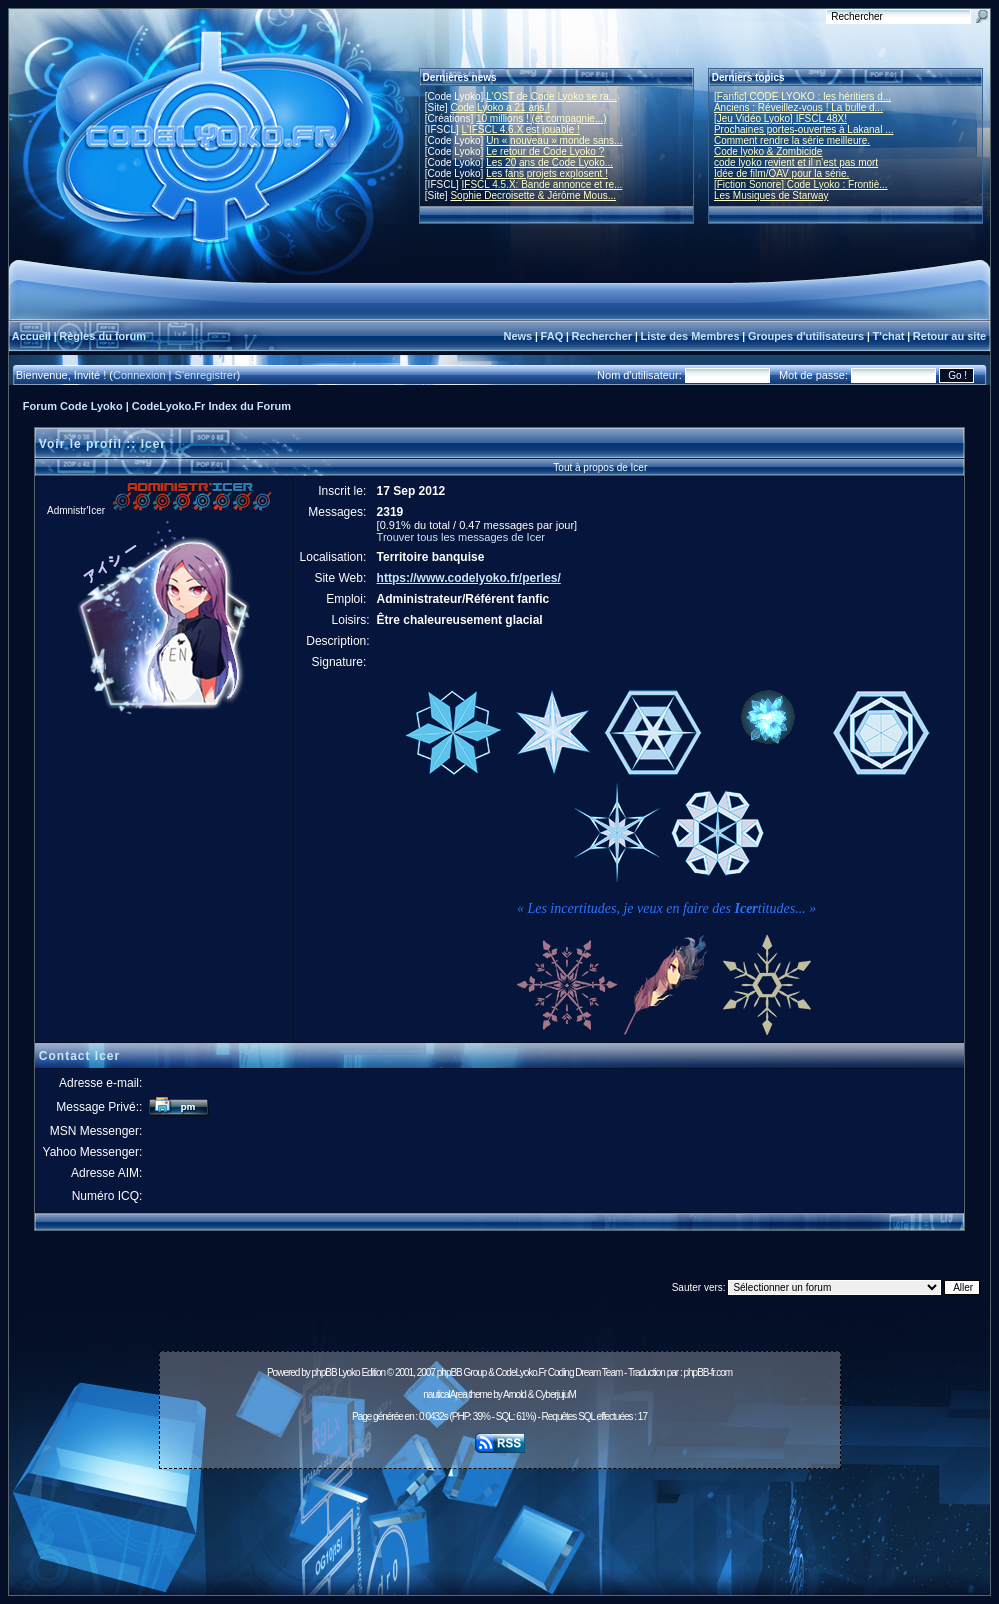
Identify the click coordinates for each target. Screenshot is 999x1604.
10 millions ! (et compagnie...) (541, 118)
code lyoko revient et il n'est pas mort (796, 162)
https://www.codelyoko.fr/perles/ (469, 578)
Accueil (31, 336)
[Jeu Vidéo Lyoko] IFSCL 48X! (780, 118)
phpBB (324, 1372)
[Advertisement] (500, 1521)
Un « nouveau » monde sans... (554, 140)
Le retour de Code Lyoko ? (545, 151)
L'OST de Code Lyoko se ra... (551, 96)
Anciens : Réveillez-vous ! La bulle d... (798, 107)
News (517, 336)
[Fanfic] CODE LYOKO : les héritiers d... (802, 96)
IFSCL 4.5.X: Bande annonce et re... (542, 184)
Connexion (139, 375)
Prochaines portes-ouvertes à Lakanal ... (804, 129)
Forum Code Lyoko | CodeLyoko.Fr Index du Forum (157, 406)
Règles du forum (102, 336)
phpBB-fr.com (707, 1372)
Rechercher (602, 336)
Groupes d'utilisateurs (806, 336)
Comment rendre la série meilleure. (792, 140)
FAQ (552, 336)
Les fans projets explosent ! (547, 173)
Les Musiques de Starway (771, 195)
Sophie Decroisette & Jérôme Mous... (533, 195)
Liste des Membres (689, 336)
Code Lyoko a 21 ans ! (500, 107)
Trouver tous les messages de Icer (461, 537)
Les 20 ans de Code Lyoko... (549, 162)
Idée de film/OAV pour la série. (781, 173)
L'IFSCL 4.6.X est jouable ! (521, 129)
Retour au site (949, 336)
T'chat (889, 336)
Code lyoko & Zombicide (768, 151)
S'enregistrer (206, 375)
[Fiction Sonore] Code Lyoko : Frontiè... (801, 184)
